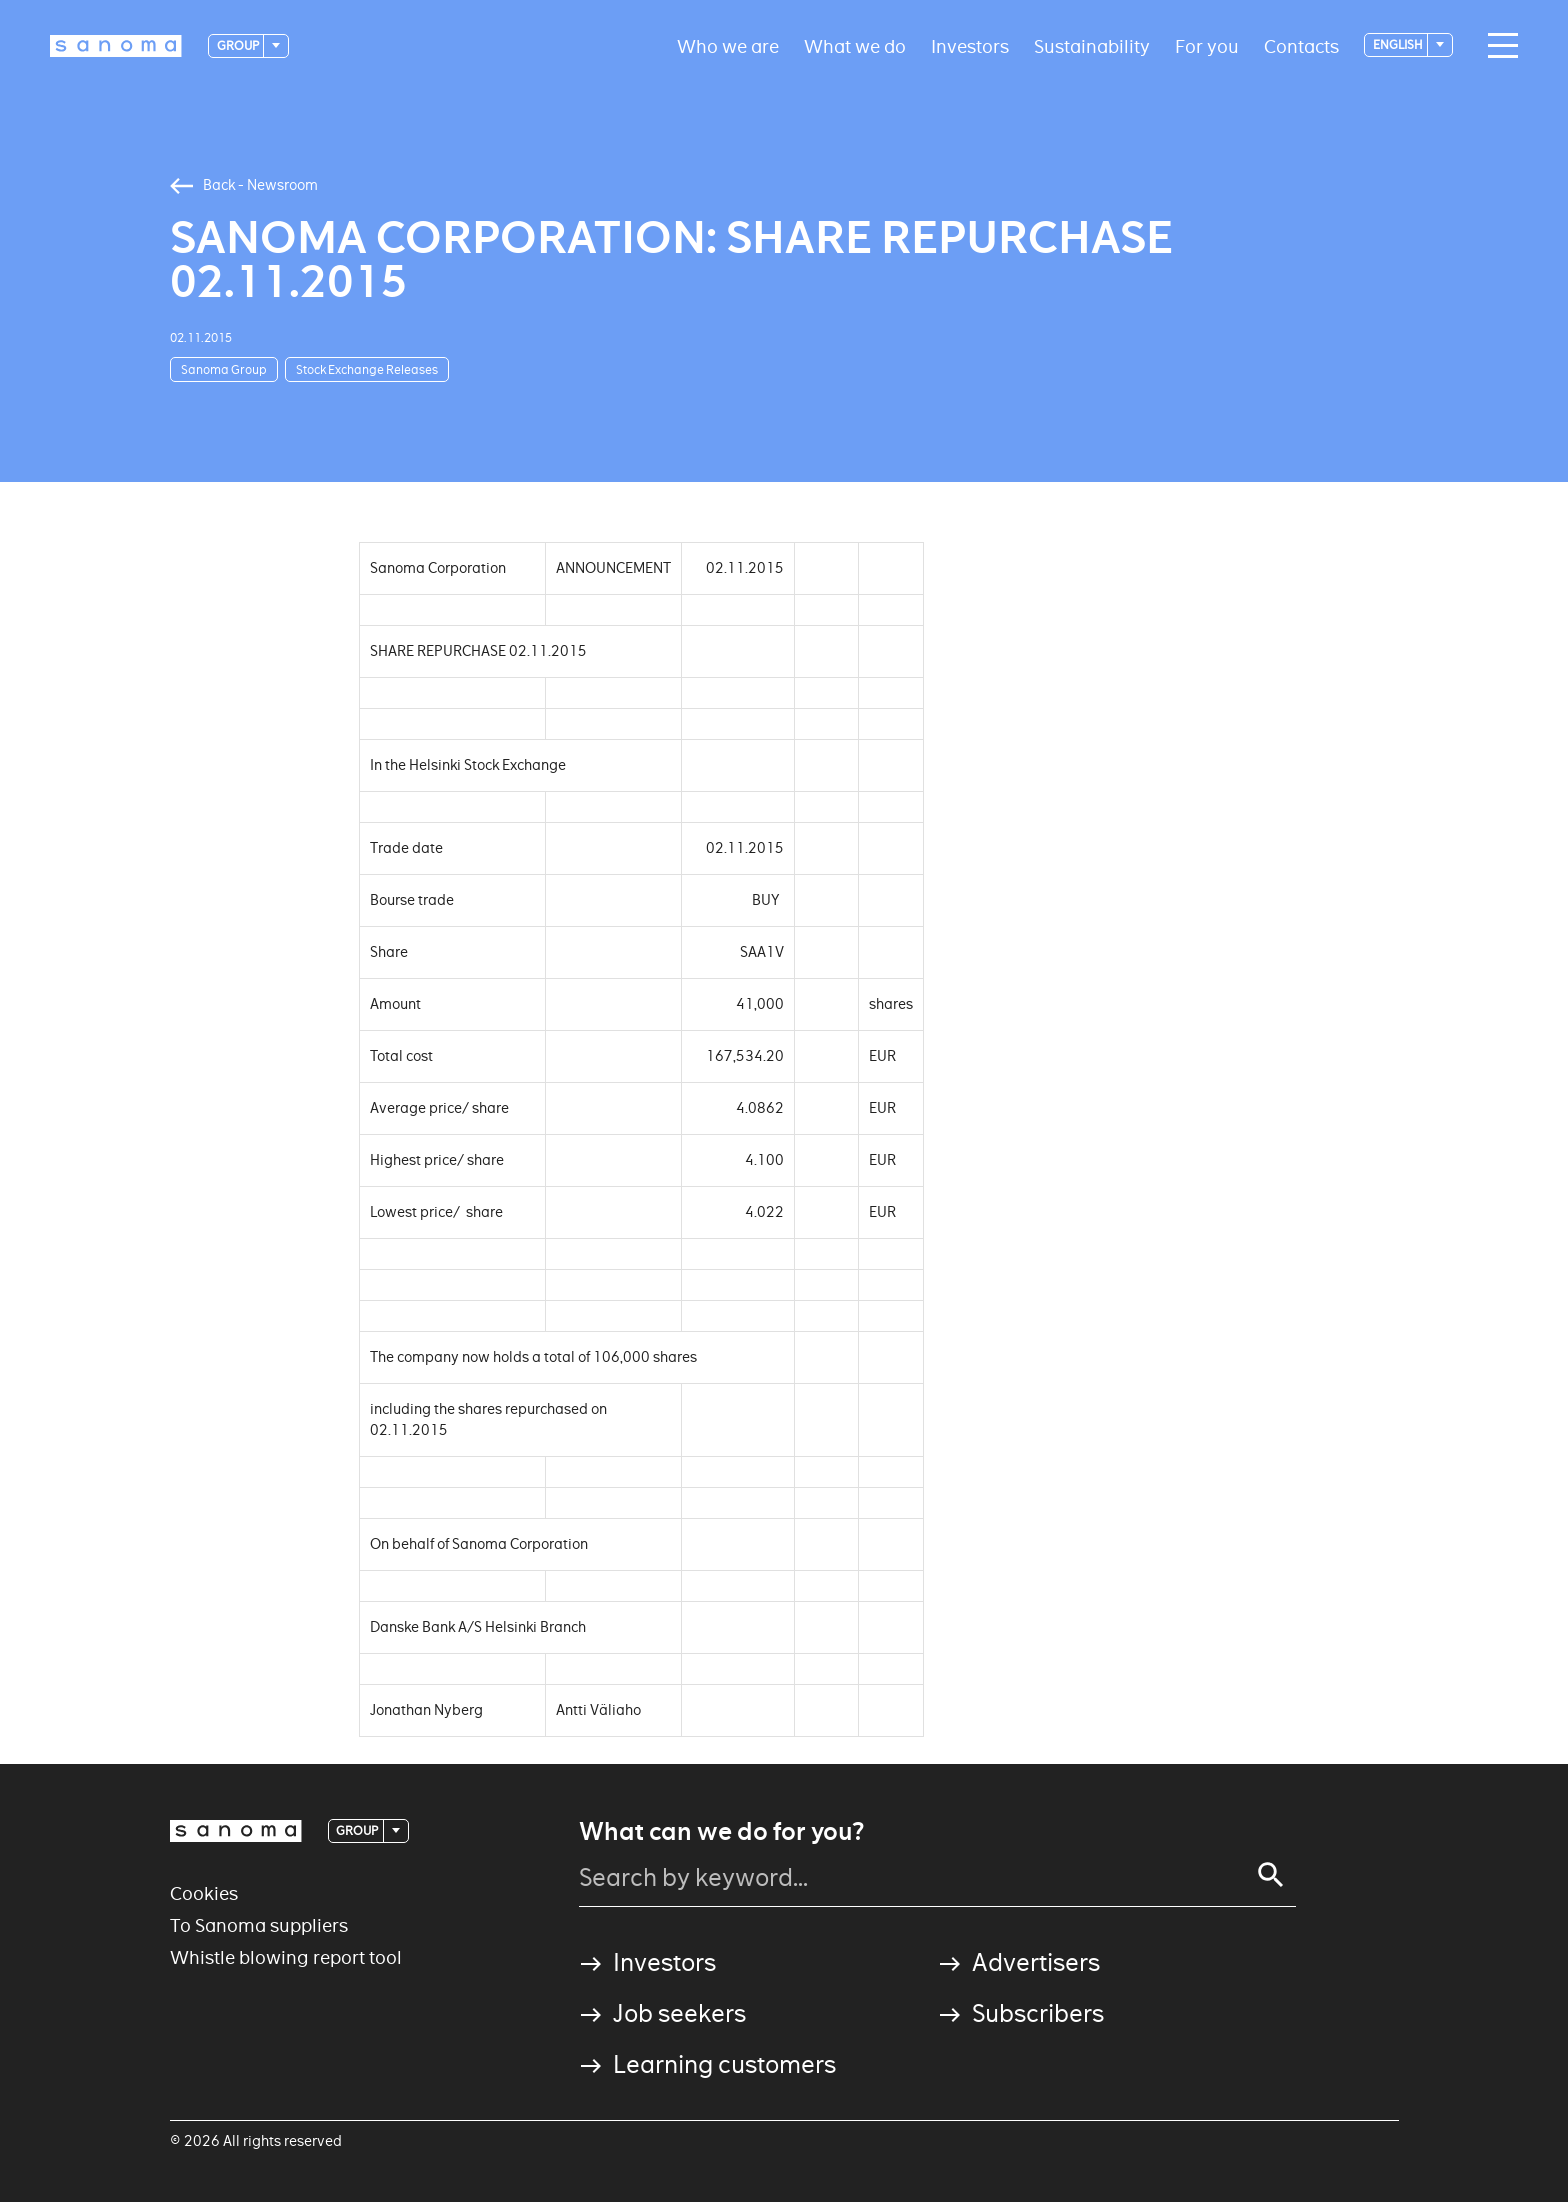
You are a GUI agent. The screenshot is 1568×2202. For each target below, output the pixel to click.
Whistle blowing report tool (286, 1957)
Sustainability (1092, 45)
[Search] (1271, 1875)
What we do (855, 45)
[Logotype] (116, 46)
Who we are (728, 45)
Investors (970, 45)
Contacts (1301, 45)
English (1399, 44)
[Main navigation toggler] (1498, 46)
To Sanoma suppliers (259, 1925)
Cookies (204, 1893)
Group (239, 45)
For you (1207, 45)
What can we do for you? (721, 1832)
